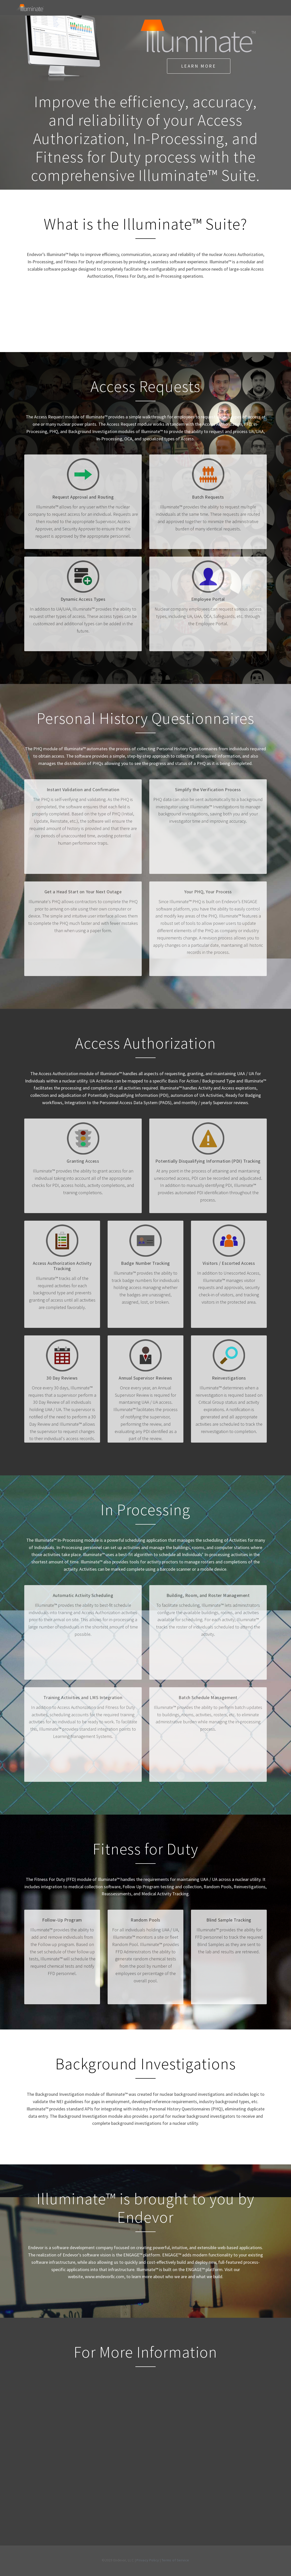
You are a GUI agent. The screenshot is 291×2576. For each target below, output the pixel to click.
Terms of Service (175, 2560)
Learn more (198, 66)
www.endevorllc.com (104, 2276)
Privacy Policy (147, 2560)
